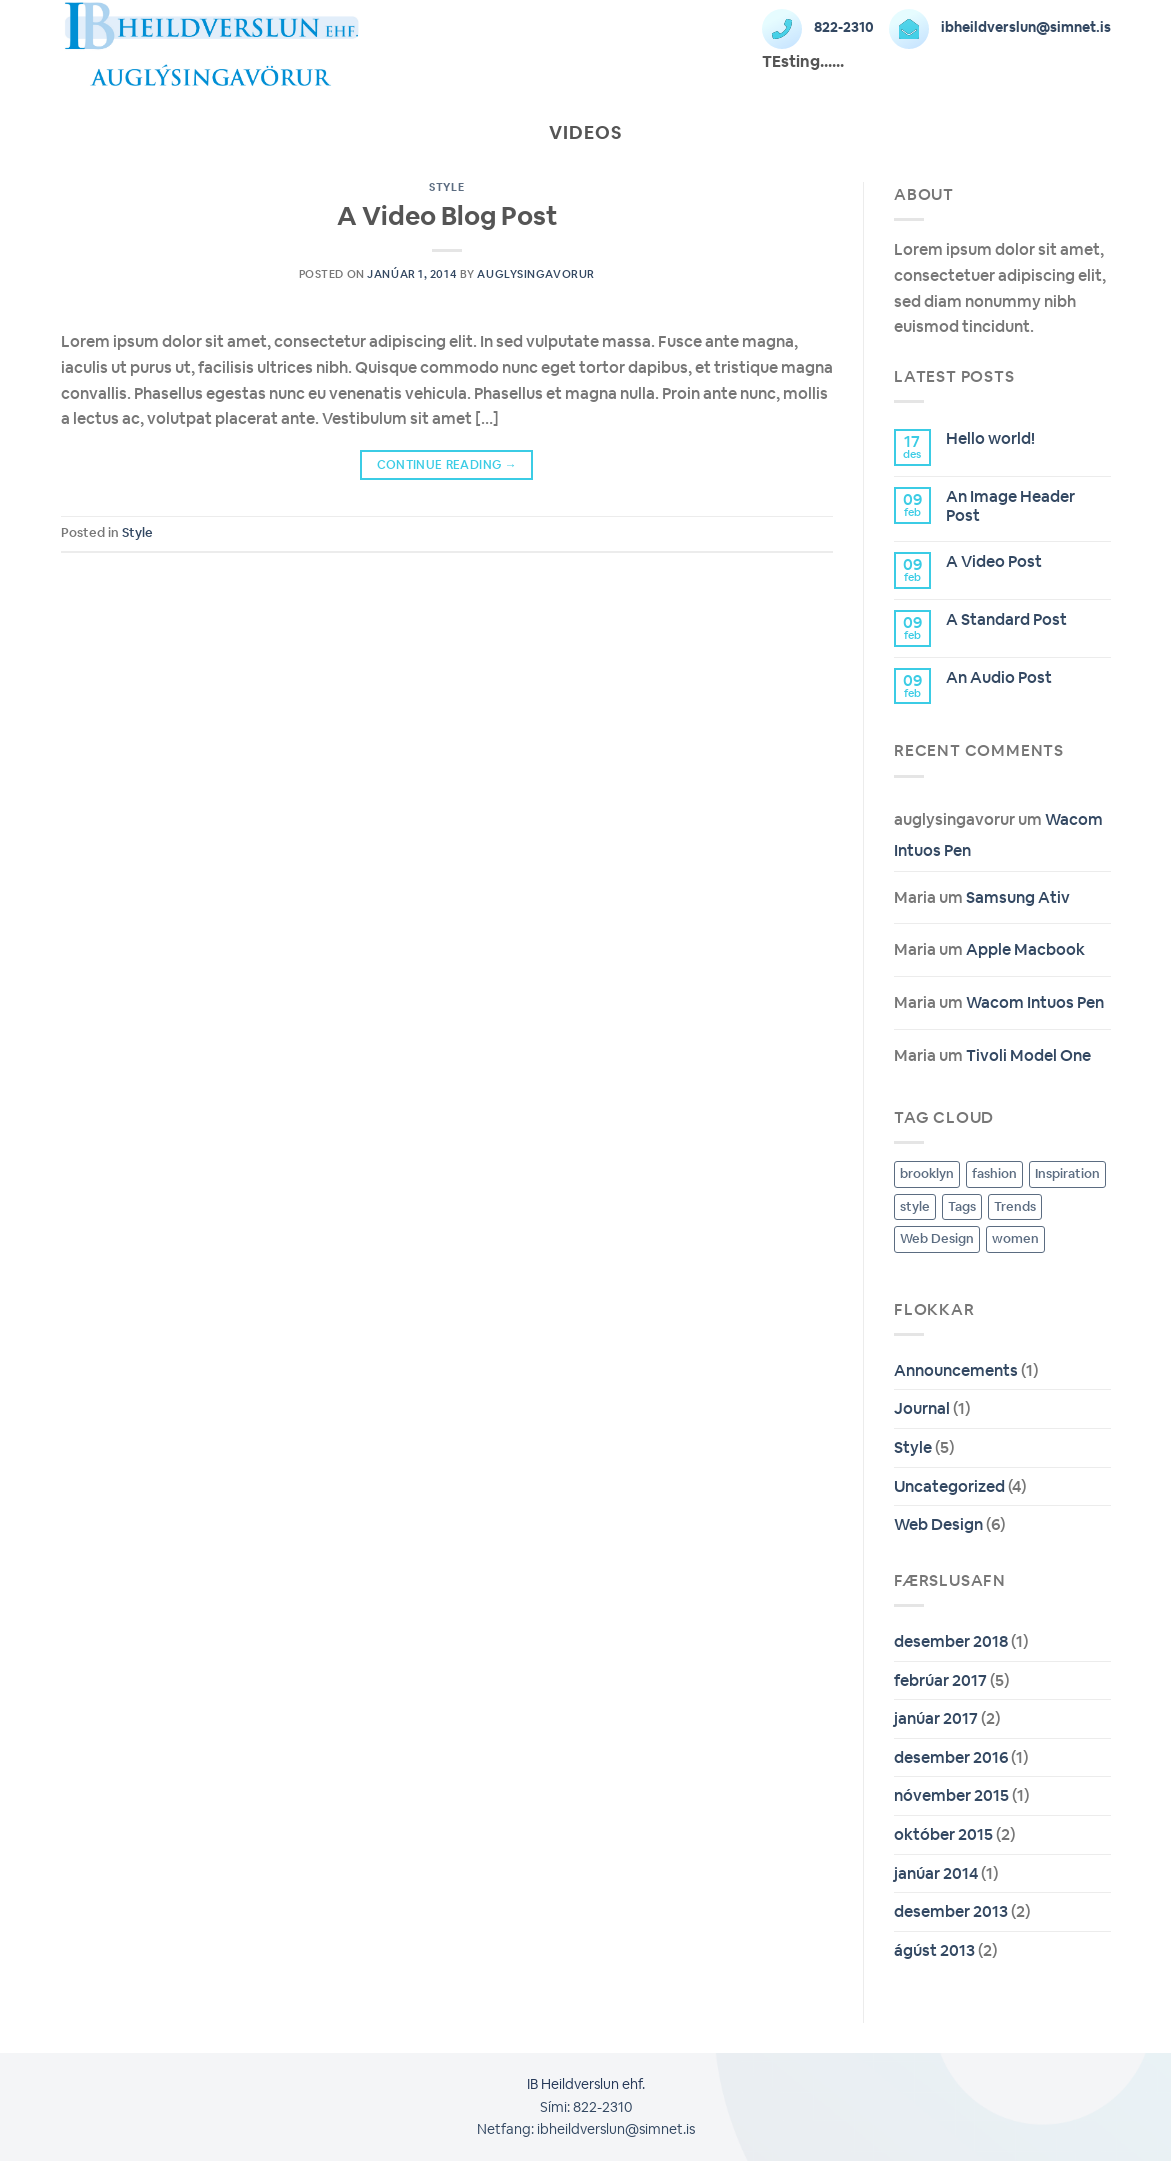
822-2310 (818, 27)
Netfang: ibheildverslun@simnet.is (586, 2129)
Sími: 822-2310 (586, 2107)
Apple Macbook (1025, 949)
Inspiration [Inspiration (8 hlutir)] (1067, 1173)
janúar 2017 (936, 1718)
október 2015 (943, 1834)
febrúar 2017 (940, 1680)
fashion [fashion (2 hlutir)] (994, 1173)
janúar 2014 (936, 1873)
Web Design (938, 1524)
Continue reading (447, 465)
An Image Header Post (1010, 506)
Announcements (956, 1370)
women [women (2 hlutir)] (1015, 1238)
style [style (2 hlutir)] (915, 1206)
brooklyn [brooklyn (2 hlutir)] (927, 1173)
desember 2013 (951, 1911)
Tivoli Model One (1028, 1055)
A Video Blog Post (447, 216)
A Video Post (994, 561)
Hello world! (990, 438)
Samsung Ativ (1018, 897)
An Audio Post (999, 677)
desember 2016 (951, 1757)
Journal (922, 1408)
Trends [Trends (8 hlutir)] (1015, 1206)
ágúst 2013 (934, 1950)
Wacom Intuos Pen (1035, 1002)
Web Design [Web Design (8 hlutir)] (937, 1238)
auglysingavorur (535, 274)
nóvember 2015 (951, 1795)
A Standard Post (1006, 619)
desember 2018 (951, 1641)
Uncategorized (949, 1486)
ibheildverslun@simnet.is (1000, 27)
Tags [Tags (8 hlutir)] (962, 1206)
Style (446, 187)
